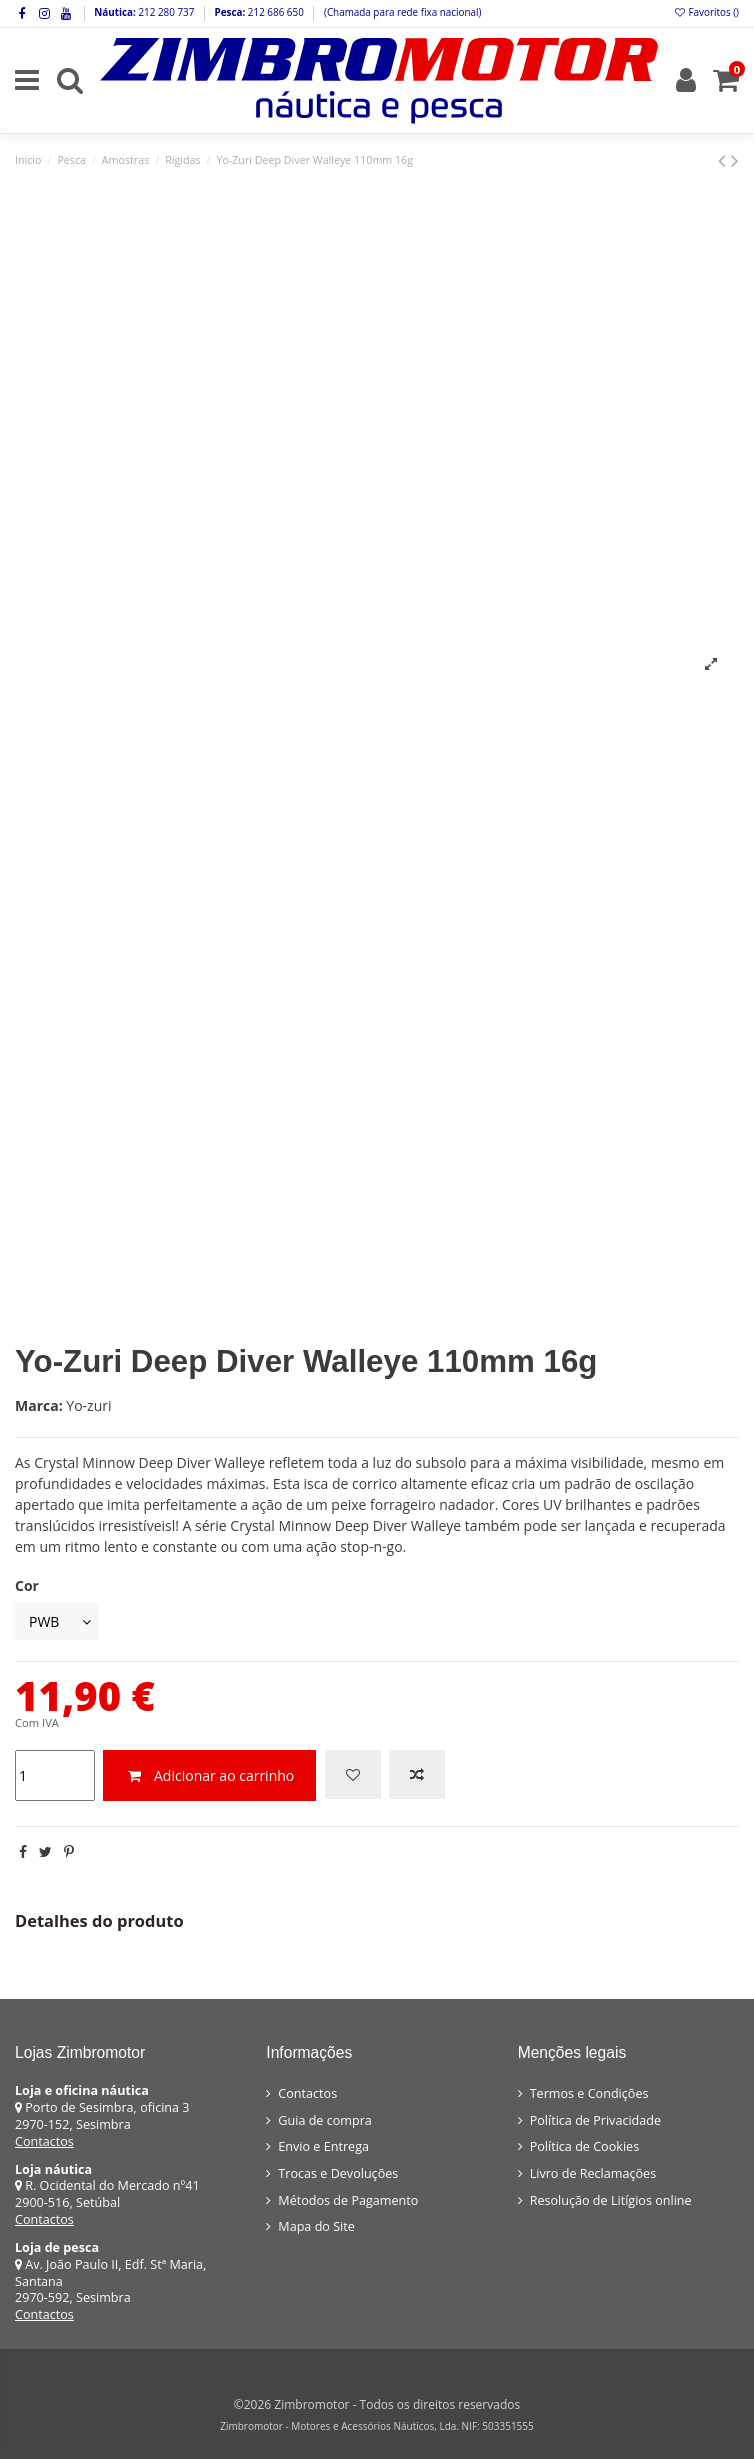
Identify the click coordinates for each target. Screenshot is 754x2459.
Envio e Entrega (323, 2146)
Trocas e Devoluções (338, 2173)
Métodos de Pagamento (348, 2200)
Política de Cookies (584, 2146)
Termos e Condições (589, 2093)
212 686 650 (274, 12)
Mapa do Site (316, 2226)
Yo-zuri (88, 1405)
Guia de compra (325, 2120)
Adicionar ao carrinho (209, 1775)
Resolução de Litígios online (611, 2200)
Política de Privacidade (595, 2120)
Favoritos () (706, 12)
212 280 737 (165, 12)
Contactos (44, 2141)
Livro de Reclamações (593, 2173)
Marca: (39, 1405)
